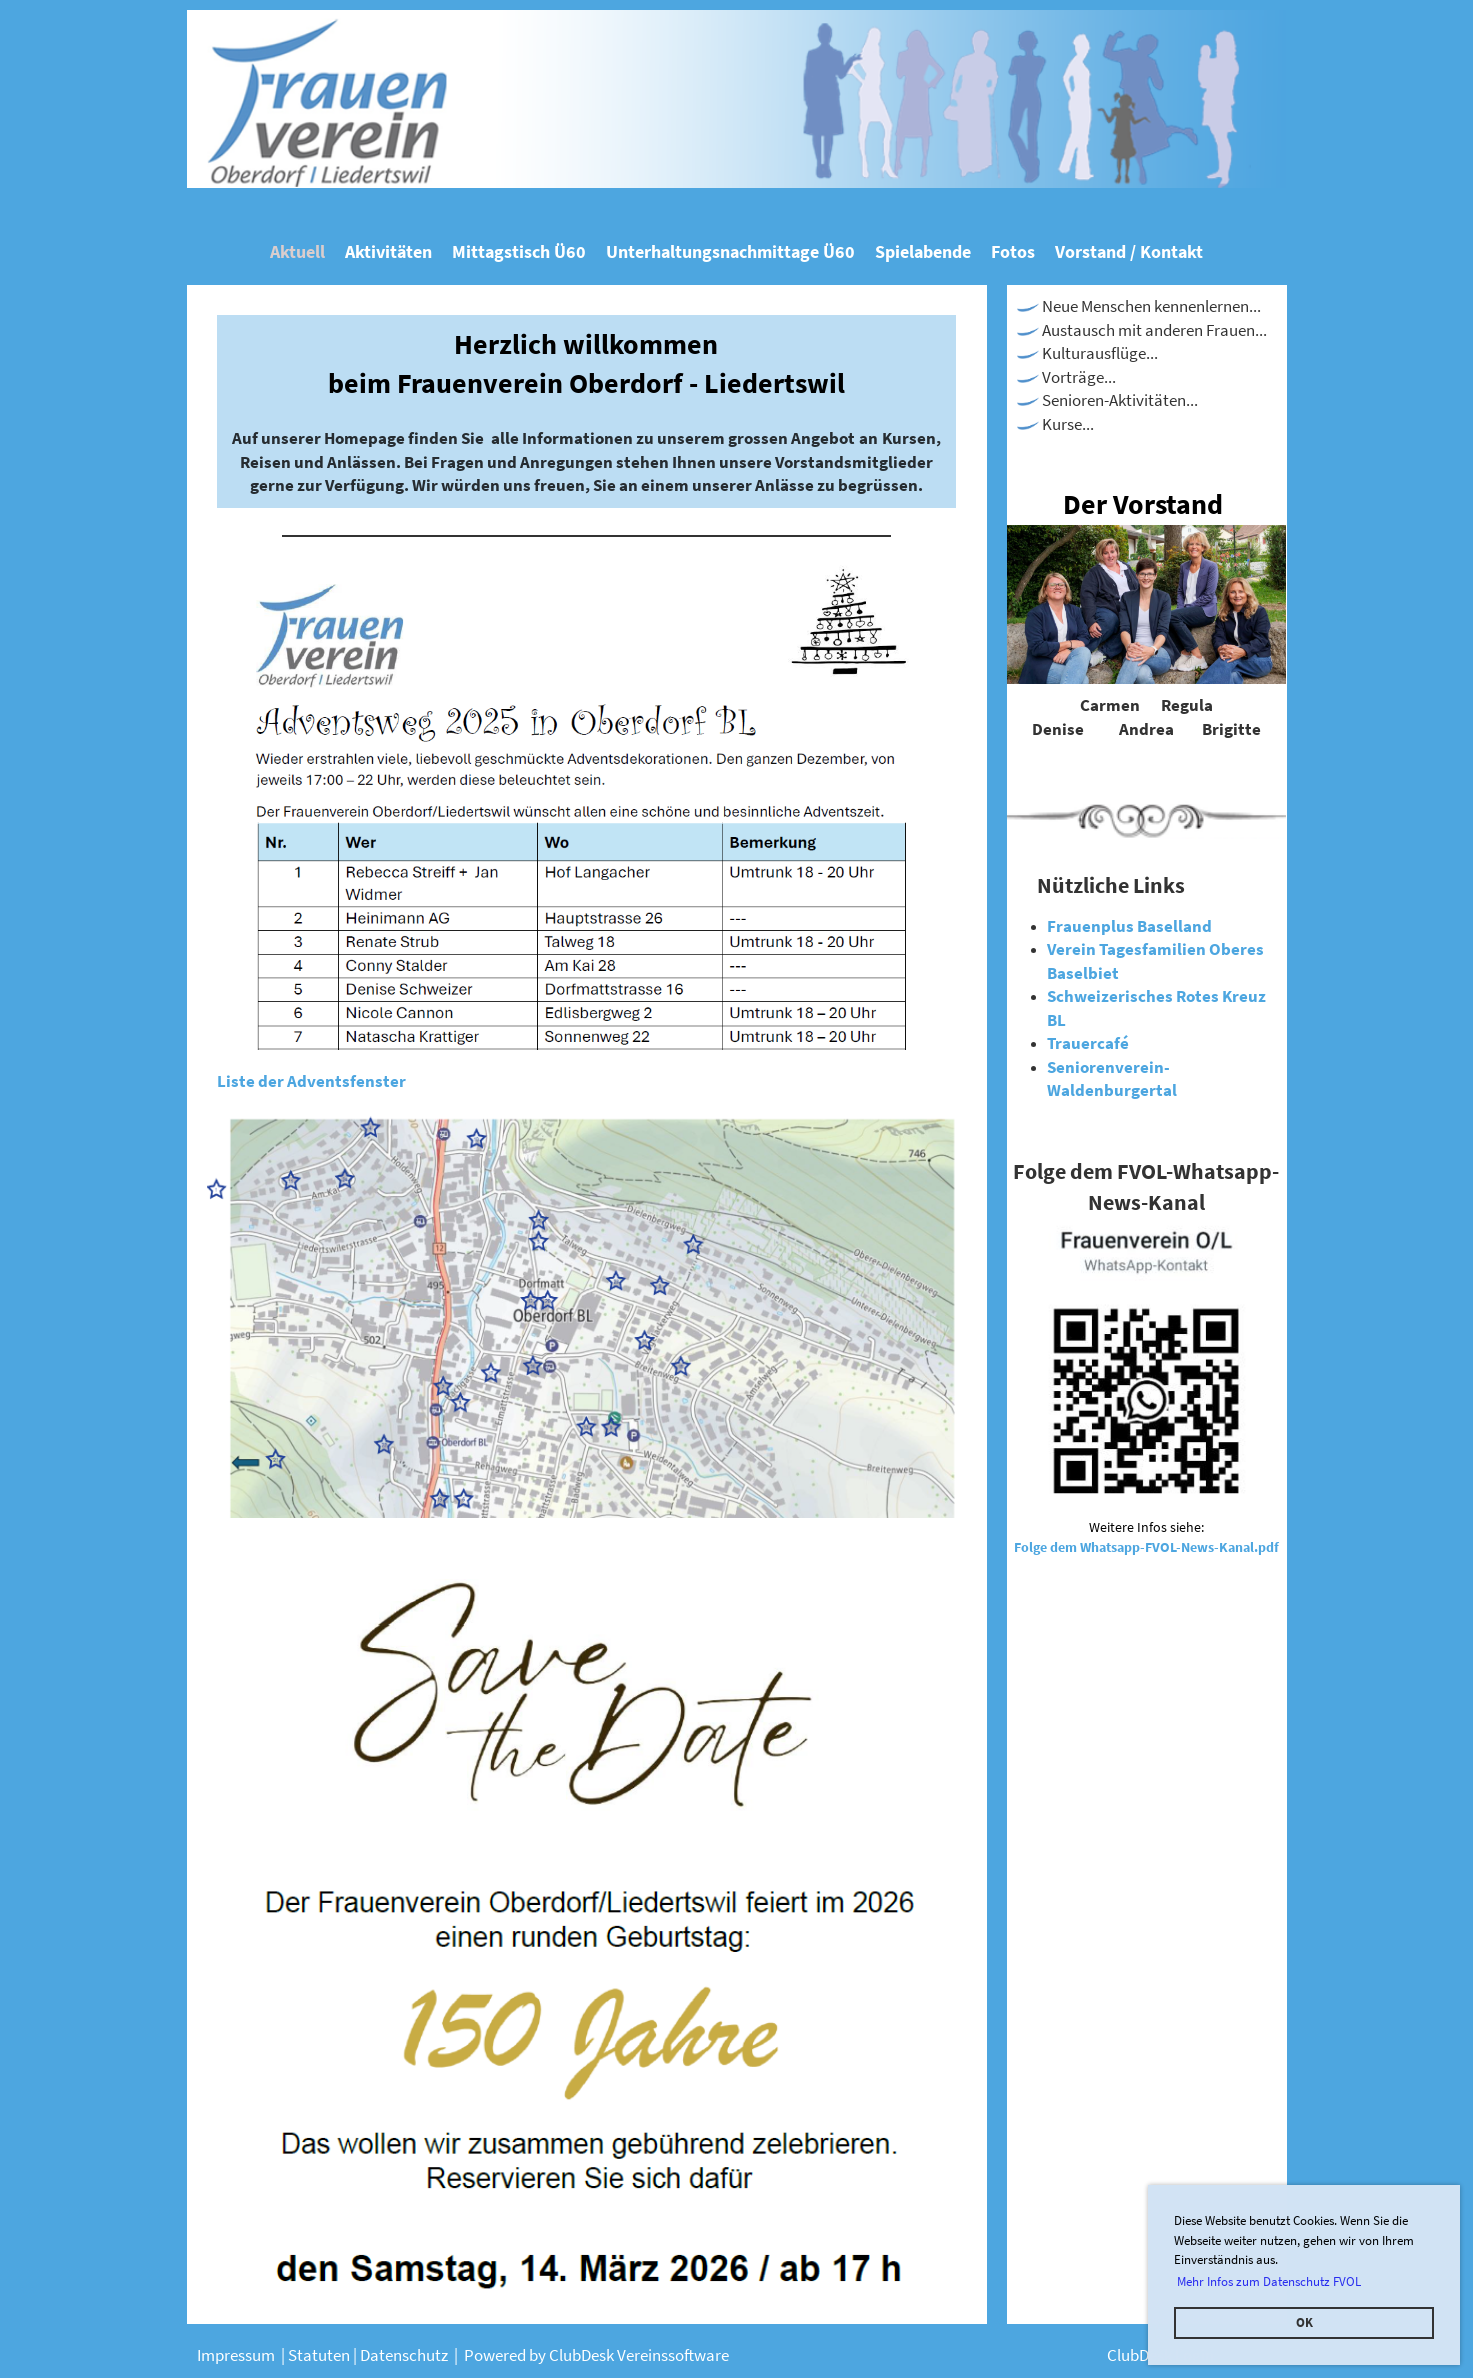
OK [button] (1304, 2322)
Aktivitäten (388, 251)
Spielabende (923, 251)
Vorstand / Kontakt (1129, 251)
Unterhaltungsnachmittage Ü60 (730, 251)
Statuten (320, 2355)
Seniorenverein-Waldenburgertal (1112, 1079)
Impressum (237, 2355)
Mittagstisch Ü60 (519, 251)
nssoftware (690, 2355)
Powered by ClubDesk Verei (558, 2355)
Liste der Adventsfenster (311, 1081)
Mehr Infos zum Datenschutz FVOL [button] (1269, 2281)
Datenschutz (407, 2355)
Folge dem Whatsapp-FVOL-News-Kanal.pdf (1146, 1547)
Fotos (1013, 251)
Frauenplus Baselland (1129, 926)
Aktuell (297, 251)
